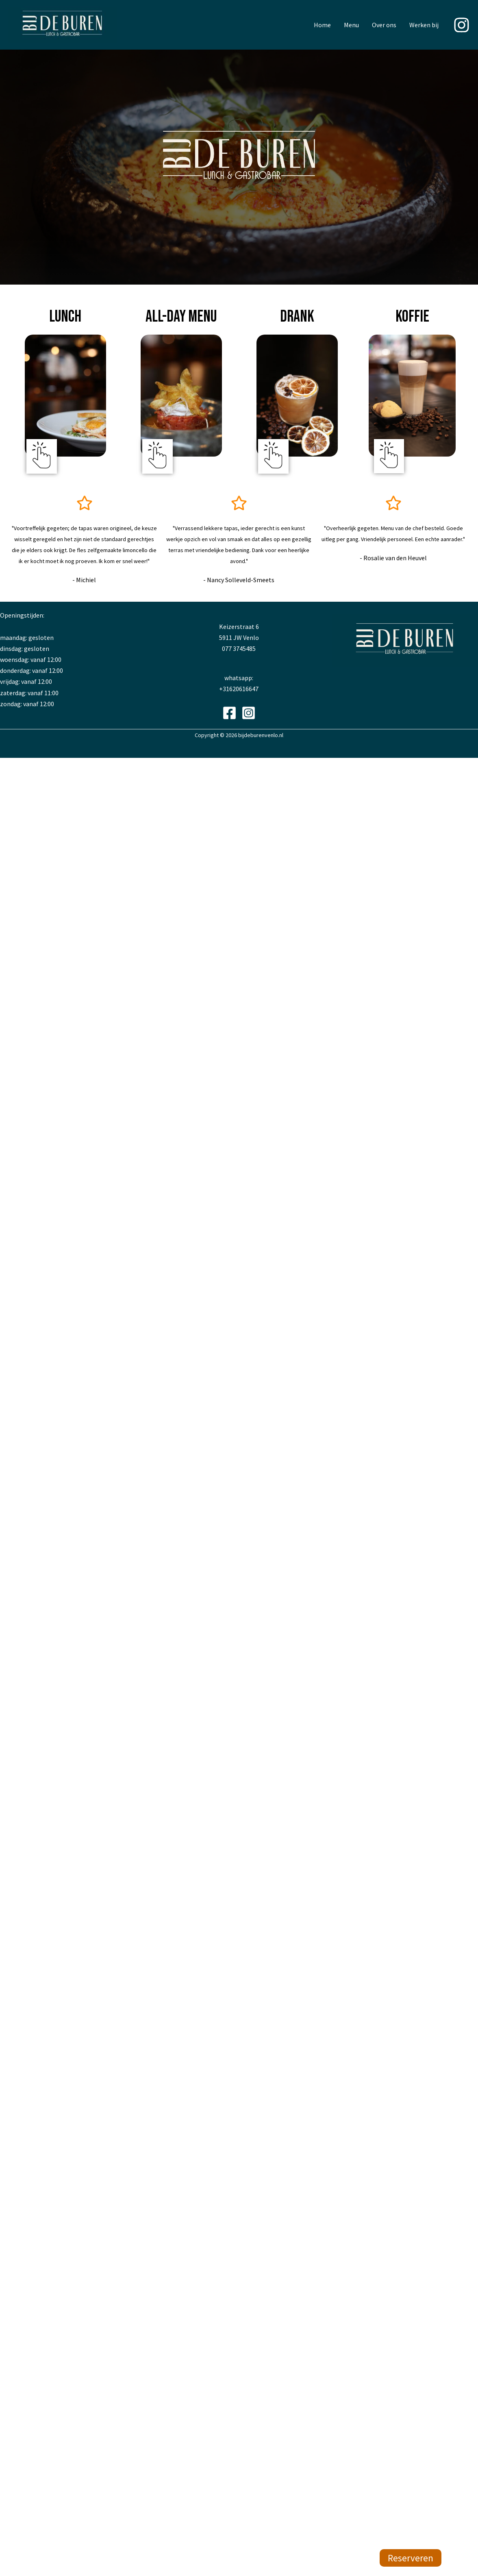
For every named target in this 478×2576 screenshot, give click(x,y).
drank (297, 316)
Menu (351, 25)
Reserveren (410, 2558)
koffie (412, 316)
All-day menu (181, 316)
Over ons (384, 25)
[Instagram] (461, 25)
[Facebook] (229, 713)
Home (322, 25)
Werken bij (424, 25)
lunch (65, 316)
